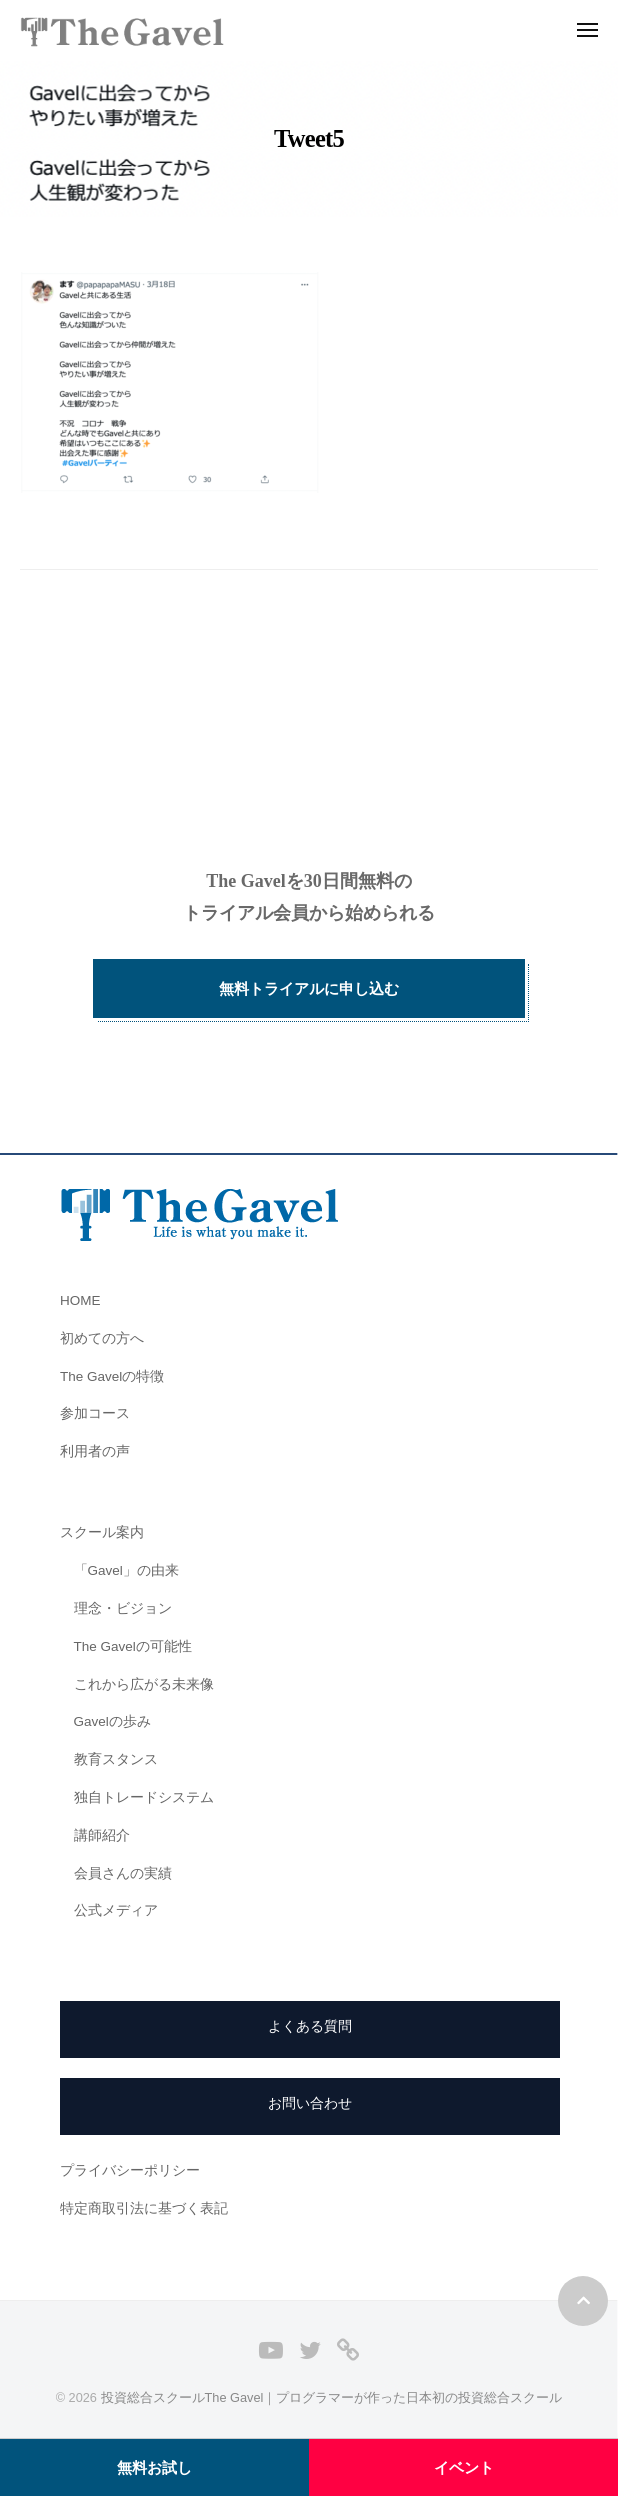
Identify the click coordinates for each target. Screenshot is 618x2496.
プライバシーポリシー (130, 2170)
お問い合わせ (310, 2103)
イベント (464, 2467)
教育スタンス (116, 1759)
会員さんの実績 (123, 1873)
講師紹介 (102, 1835)
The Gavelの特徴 (112, 1376)
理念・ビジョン (123, 1608)
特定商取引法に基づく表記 (144, 2208)
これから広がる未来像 (144, 1684)
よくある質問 (310, 2026)
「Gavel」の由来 (126, 1570)
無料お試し (154, 2467)
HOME (80, 1300)
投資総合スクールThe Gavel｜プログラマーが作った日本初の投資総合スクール (332, 2397)
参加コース (95, 1413)
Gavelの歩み (112, 1721)
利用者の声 (95, 1451)
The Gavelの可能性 (133, 1646)
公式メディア (116, 1910)
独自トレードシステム (144, 1797)
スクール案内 (102, 1532)
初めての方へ (102, 1338)
